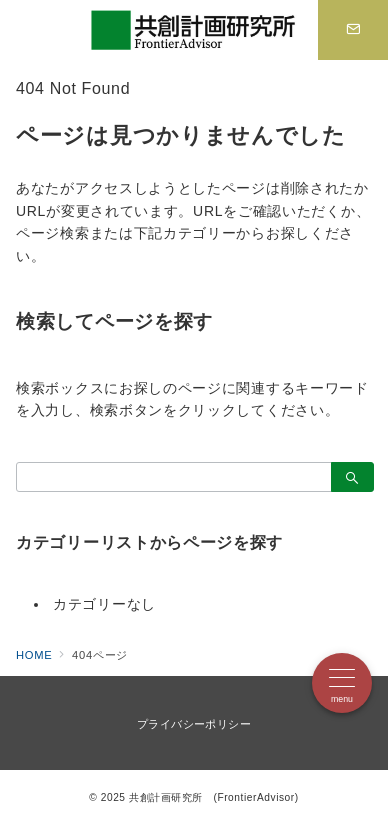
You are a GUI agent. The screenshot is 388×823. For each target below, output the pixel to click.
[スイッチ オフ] (353, 30)
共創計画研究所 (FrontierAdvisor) (214, 797)
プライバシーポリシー (194, 724)
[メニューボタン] (342, 683)
